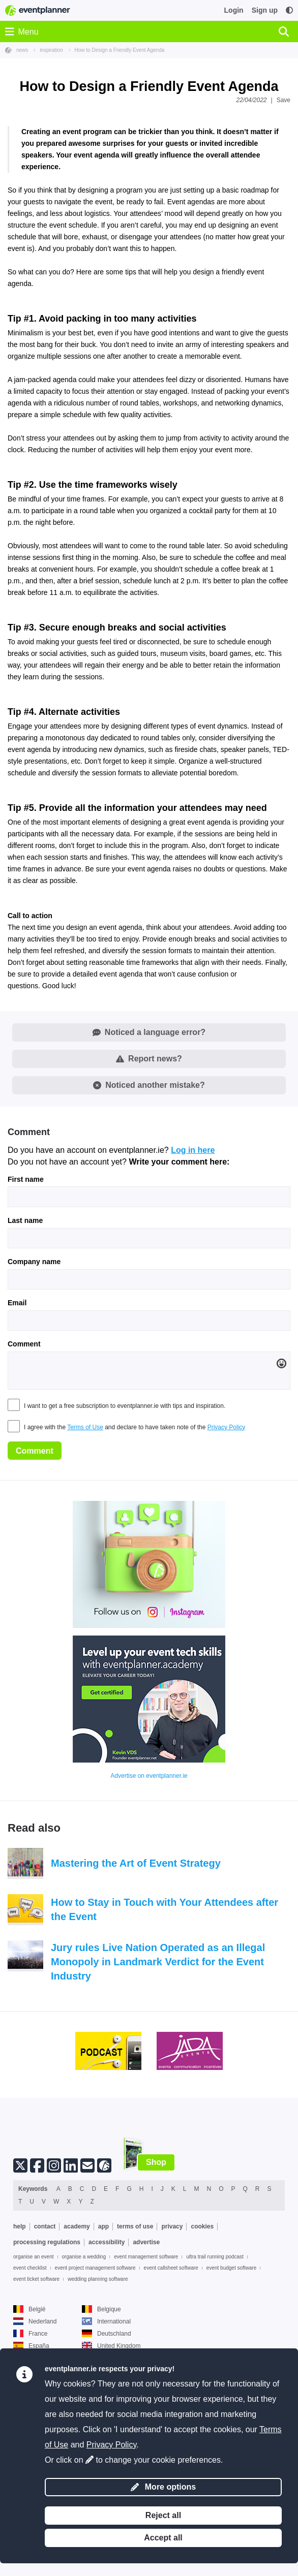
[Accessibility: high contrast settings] (289, 10)
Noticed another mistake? (149, 1258)
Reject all (163, 2515)
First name (26, 1352)
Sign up (265, 10)
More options (163, 2487)
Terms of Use (85, 1600)
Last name (25, 1394)
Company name (34, 1435)
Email (17, 1476)
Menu (22, 31)
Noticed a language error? (149, 1206)
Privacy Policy (226, 1600)
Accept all (163, 2537)
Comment (24, 1518)
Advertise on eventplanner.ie (148, 1949)
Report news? (149, 1232)
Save (283, 100)
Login (234, 10)
